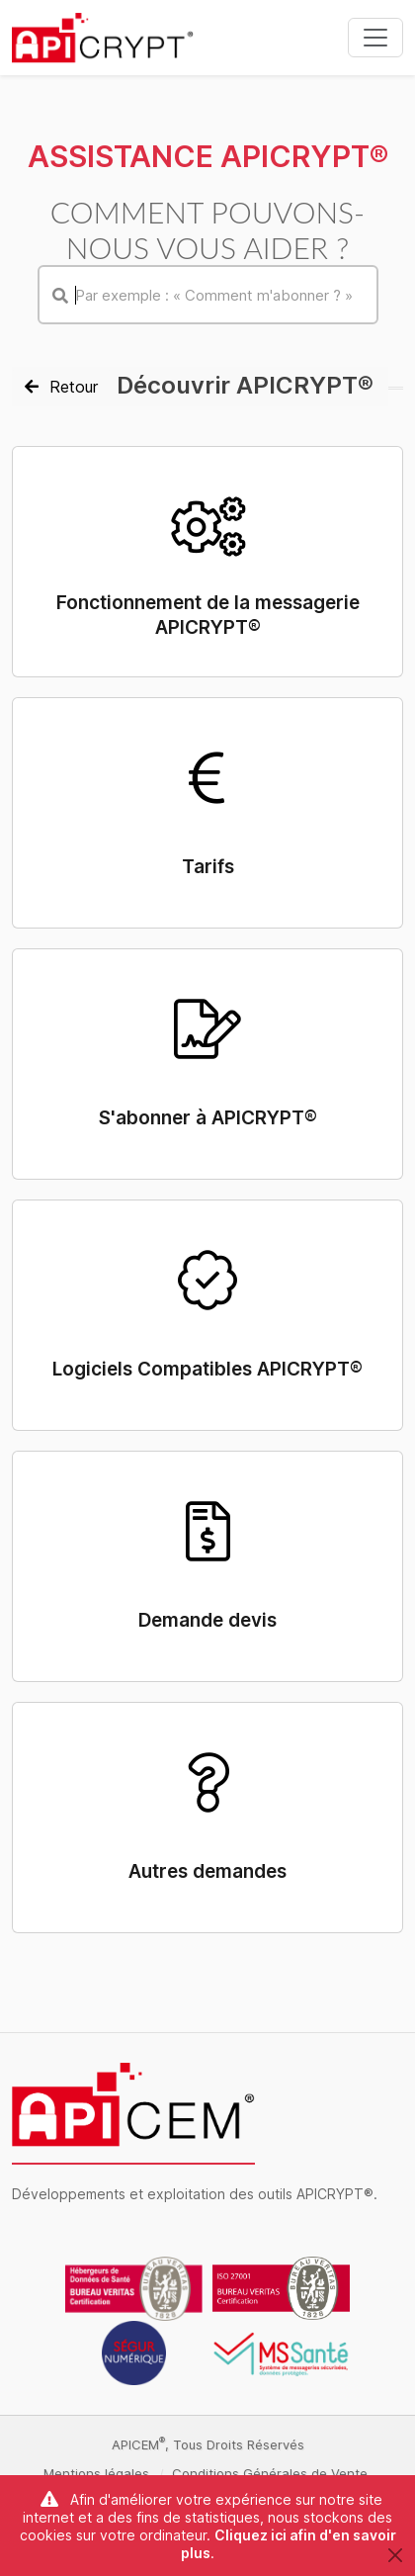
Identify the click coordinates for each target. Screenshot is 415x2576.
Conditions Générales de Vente (270, 2473)
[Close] (394, 2554)
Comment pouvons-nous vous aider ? (207, 229)
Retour (61, 387)
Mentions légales (96, 2473)
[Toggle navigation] (375, 37)
